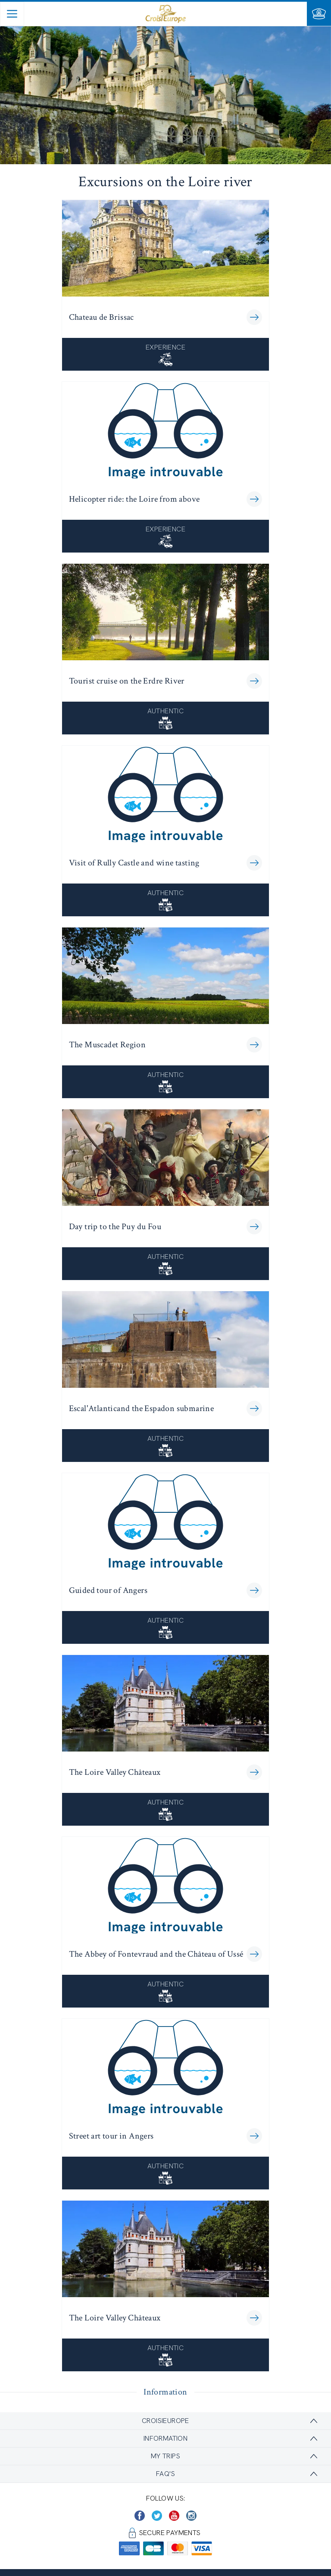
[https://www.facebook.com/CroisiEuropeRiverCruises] (139, 2515)
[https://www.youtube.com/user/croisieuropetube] (174, 2515)
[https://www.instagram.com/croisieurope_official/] (191, 2515)
